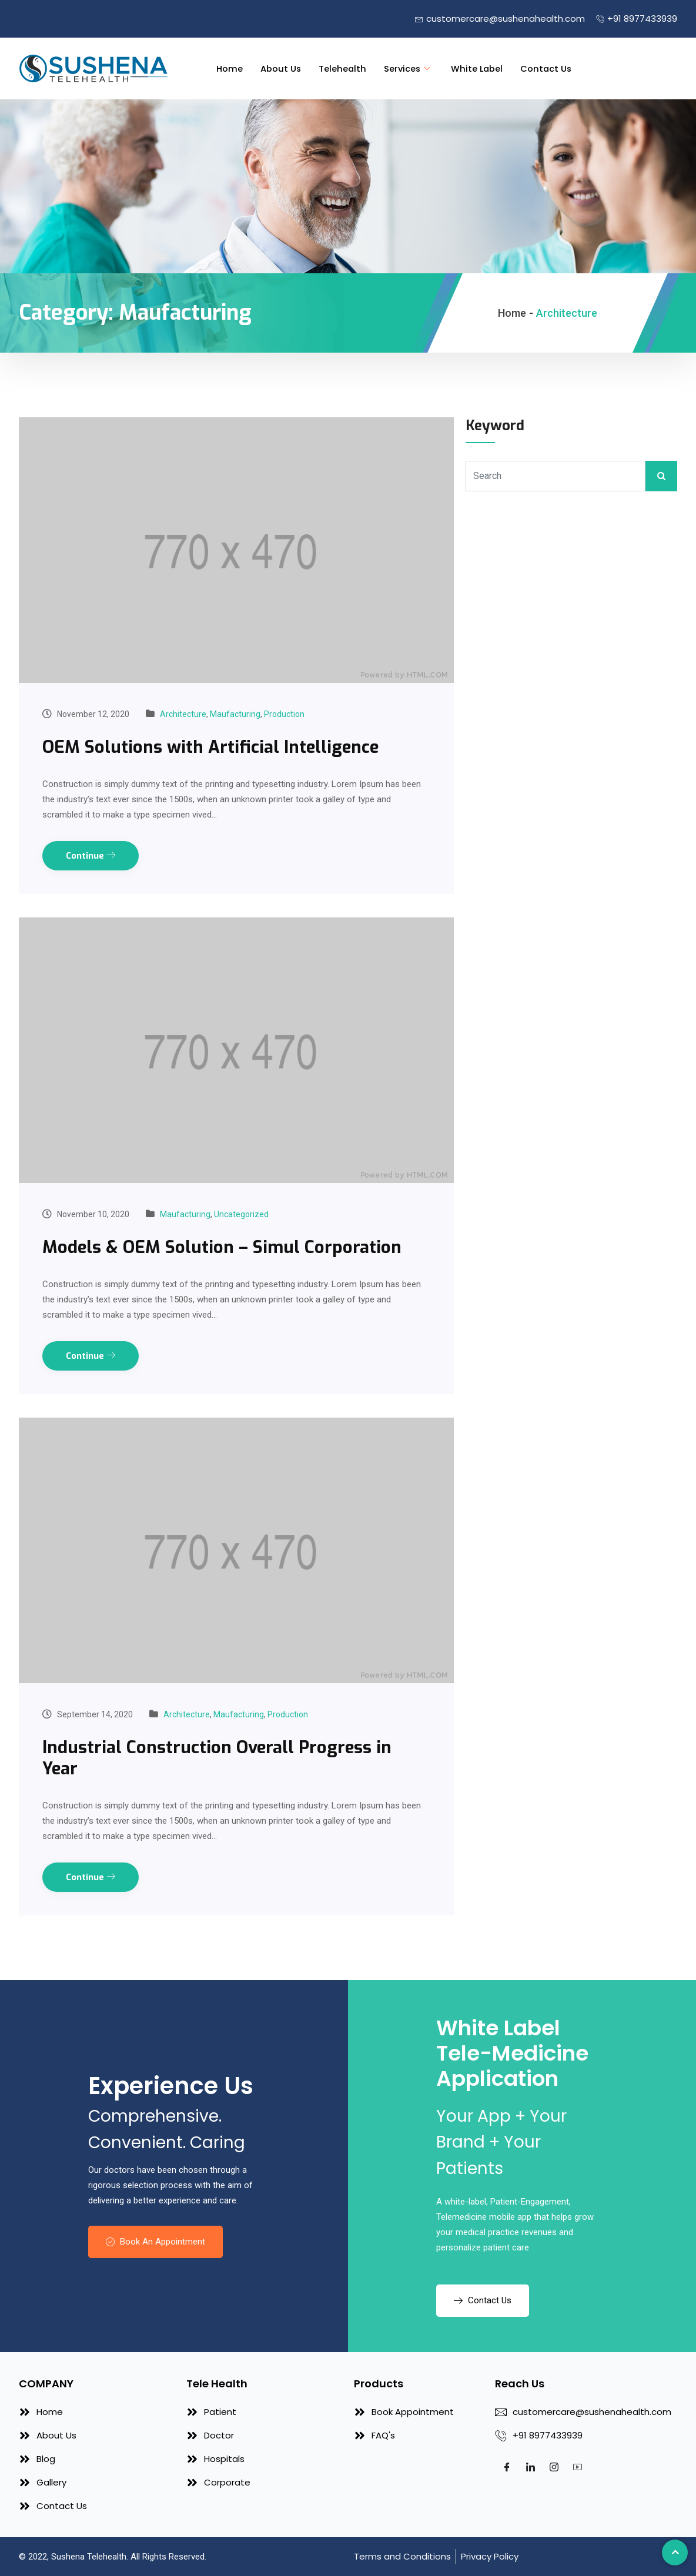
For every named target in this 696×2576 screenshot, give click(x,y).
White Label (478, 68)
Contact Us (549, 68)
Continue (90, 856)
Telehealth (342, 68)
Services (409, 68)
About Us (279, 68)
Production (284, 714)
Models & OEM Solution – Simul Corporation (223, 1247)
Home (228, 68)
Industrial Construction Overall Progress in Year (219, 1757)
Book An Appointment (155, 2241)
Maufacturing (235, 714)
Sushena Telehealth (88, 2556)
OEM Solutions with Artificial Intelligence (213, 747)
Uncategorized (241, 1214)
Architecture (183, 714)
